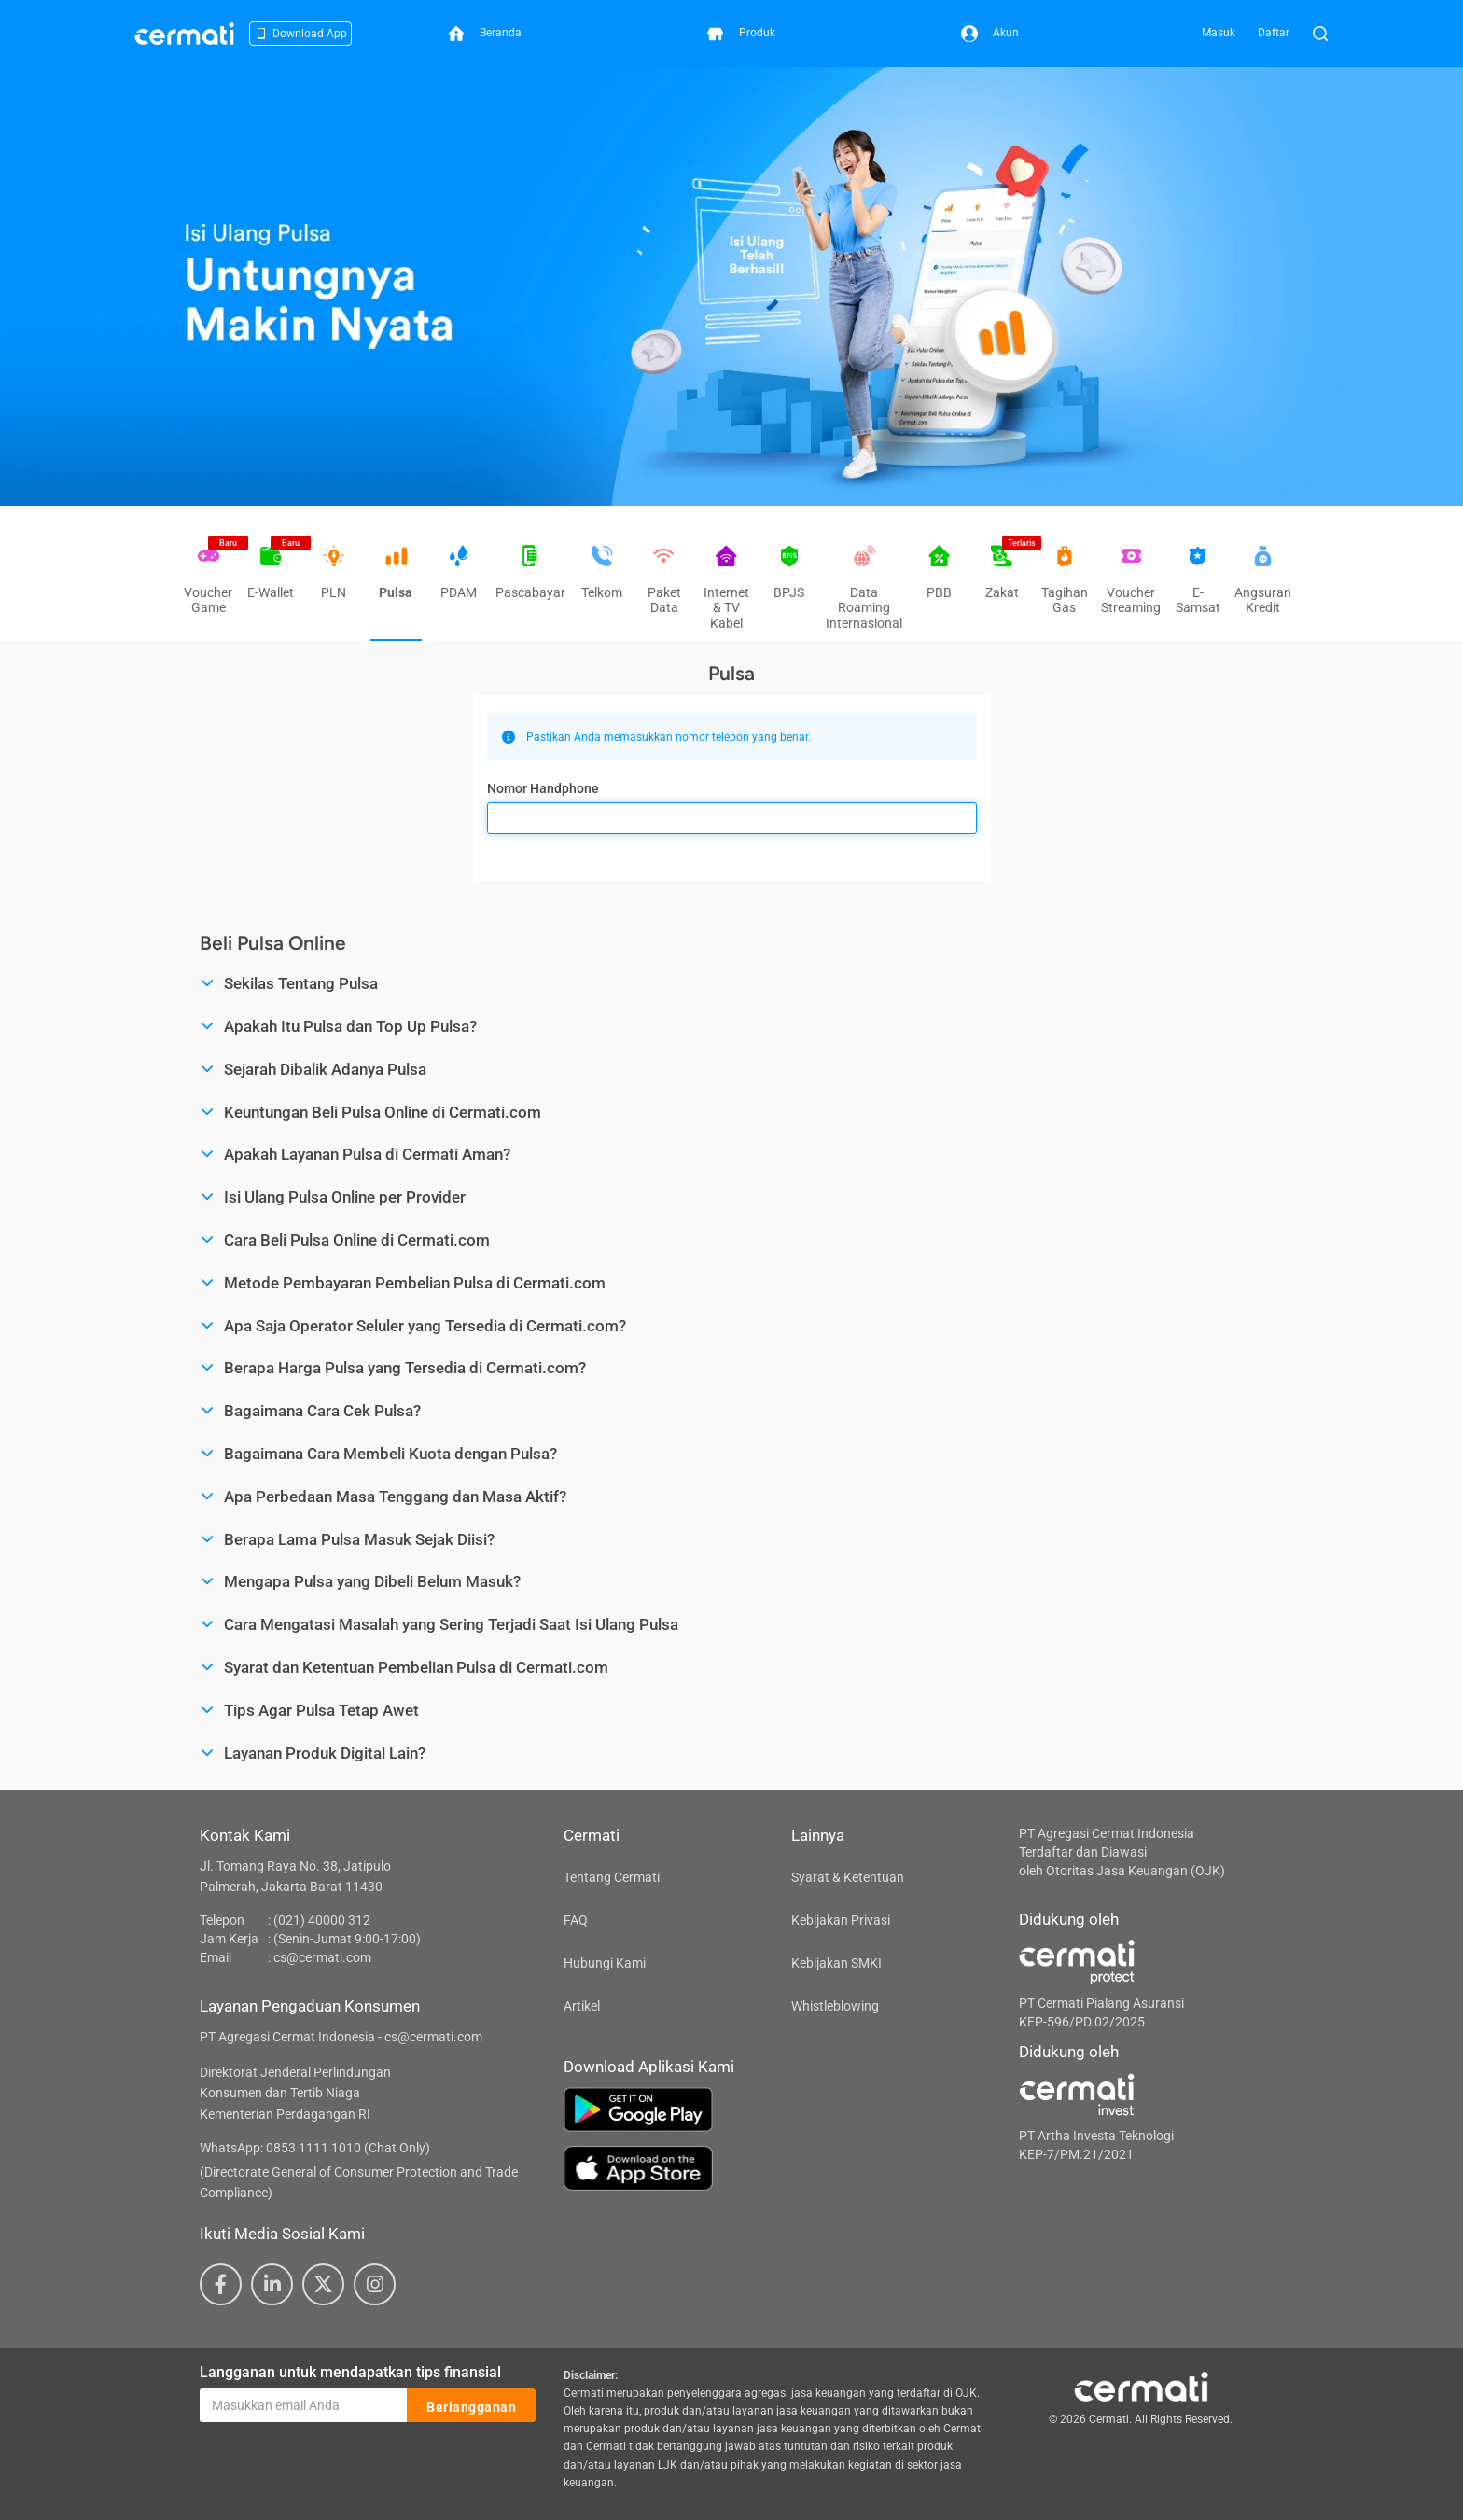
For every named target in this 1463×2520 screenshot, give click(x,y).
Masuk (1218, 32)
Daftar (1273, 32)
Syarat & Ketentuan (847, 1877)
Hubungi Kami (605, 1963)
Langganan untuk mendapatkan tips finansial (350, 2372)
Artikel (582, 2005)
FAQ (576, 1920)
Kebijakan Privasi (840, 1920)
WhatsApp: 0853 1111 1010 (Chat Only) (315, 2147)
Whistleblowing (835, 2005)
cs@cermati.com (322, 1957)
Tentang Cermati (612, 1877)
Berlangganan (471, 2406)
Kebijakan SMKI (836, 1963)
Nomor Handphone (543, 788)
